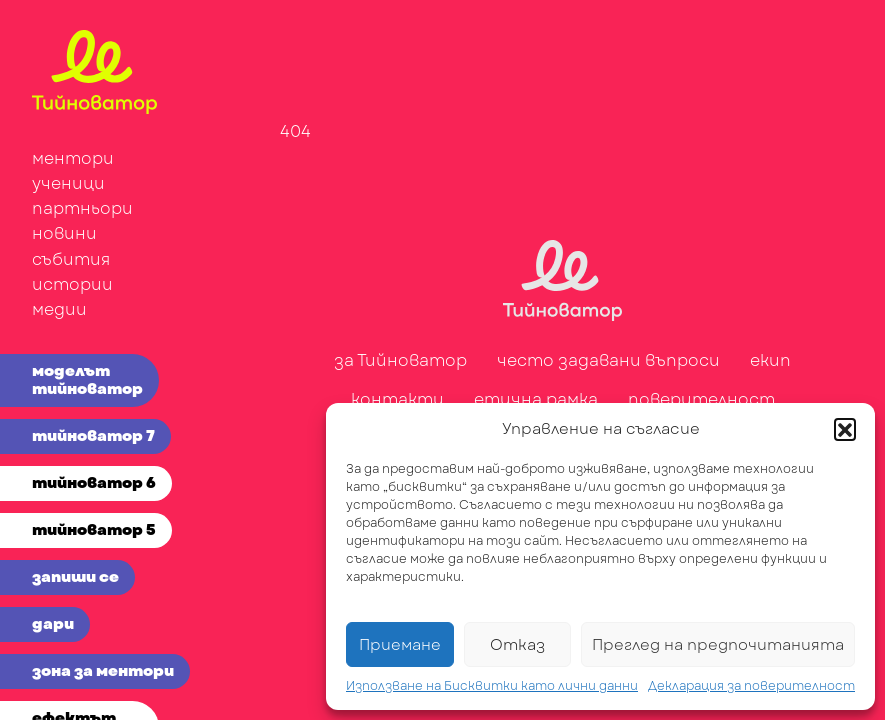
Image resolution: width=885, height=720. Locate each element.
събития (71, 259)
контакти (397, 399)
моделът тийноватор (87, 380)
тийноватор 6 (94, 483)
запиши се (75, 577)
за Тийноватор (400, 360)
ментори (73, 158)
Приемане (400, 645)
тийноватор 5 (94, 530)
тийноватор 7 (93, 436)
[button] (845, 429)
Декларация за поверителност (751, 686)
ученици (68, 183)
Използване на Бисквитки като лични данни (492, 686)
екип (770, 360)
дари (53, 624)
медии (59, 309)
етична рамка (536, 399)
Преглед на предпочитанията (718, 645)
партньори (82, 208)
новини (64, 233)
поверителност (701, 399)
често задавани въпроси (608, 360)
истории (72, 284)
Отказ (517, 645)
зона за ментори (103, 671)
